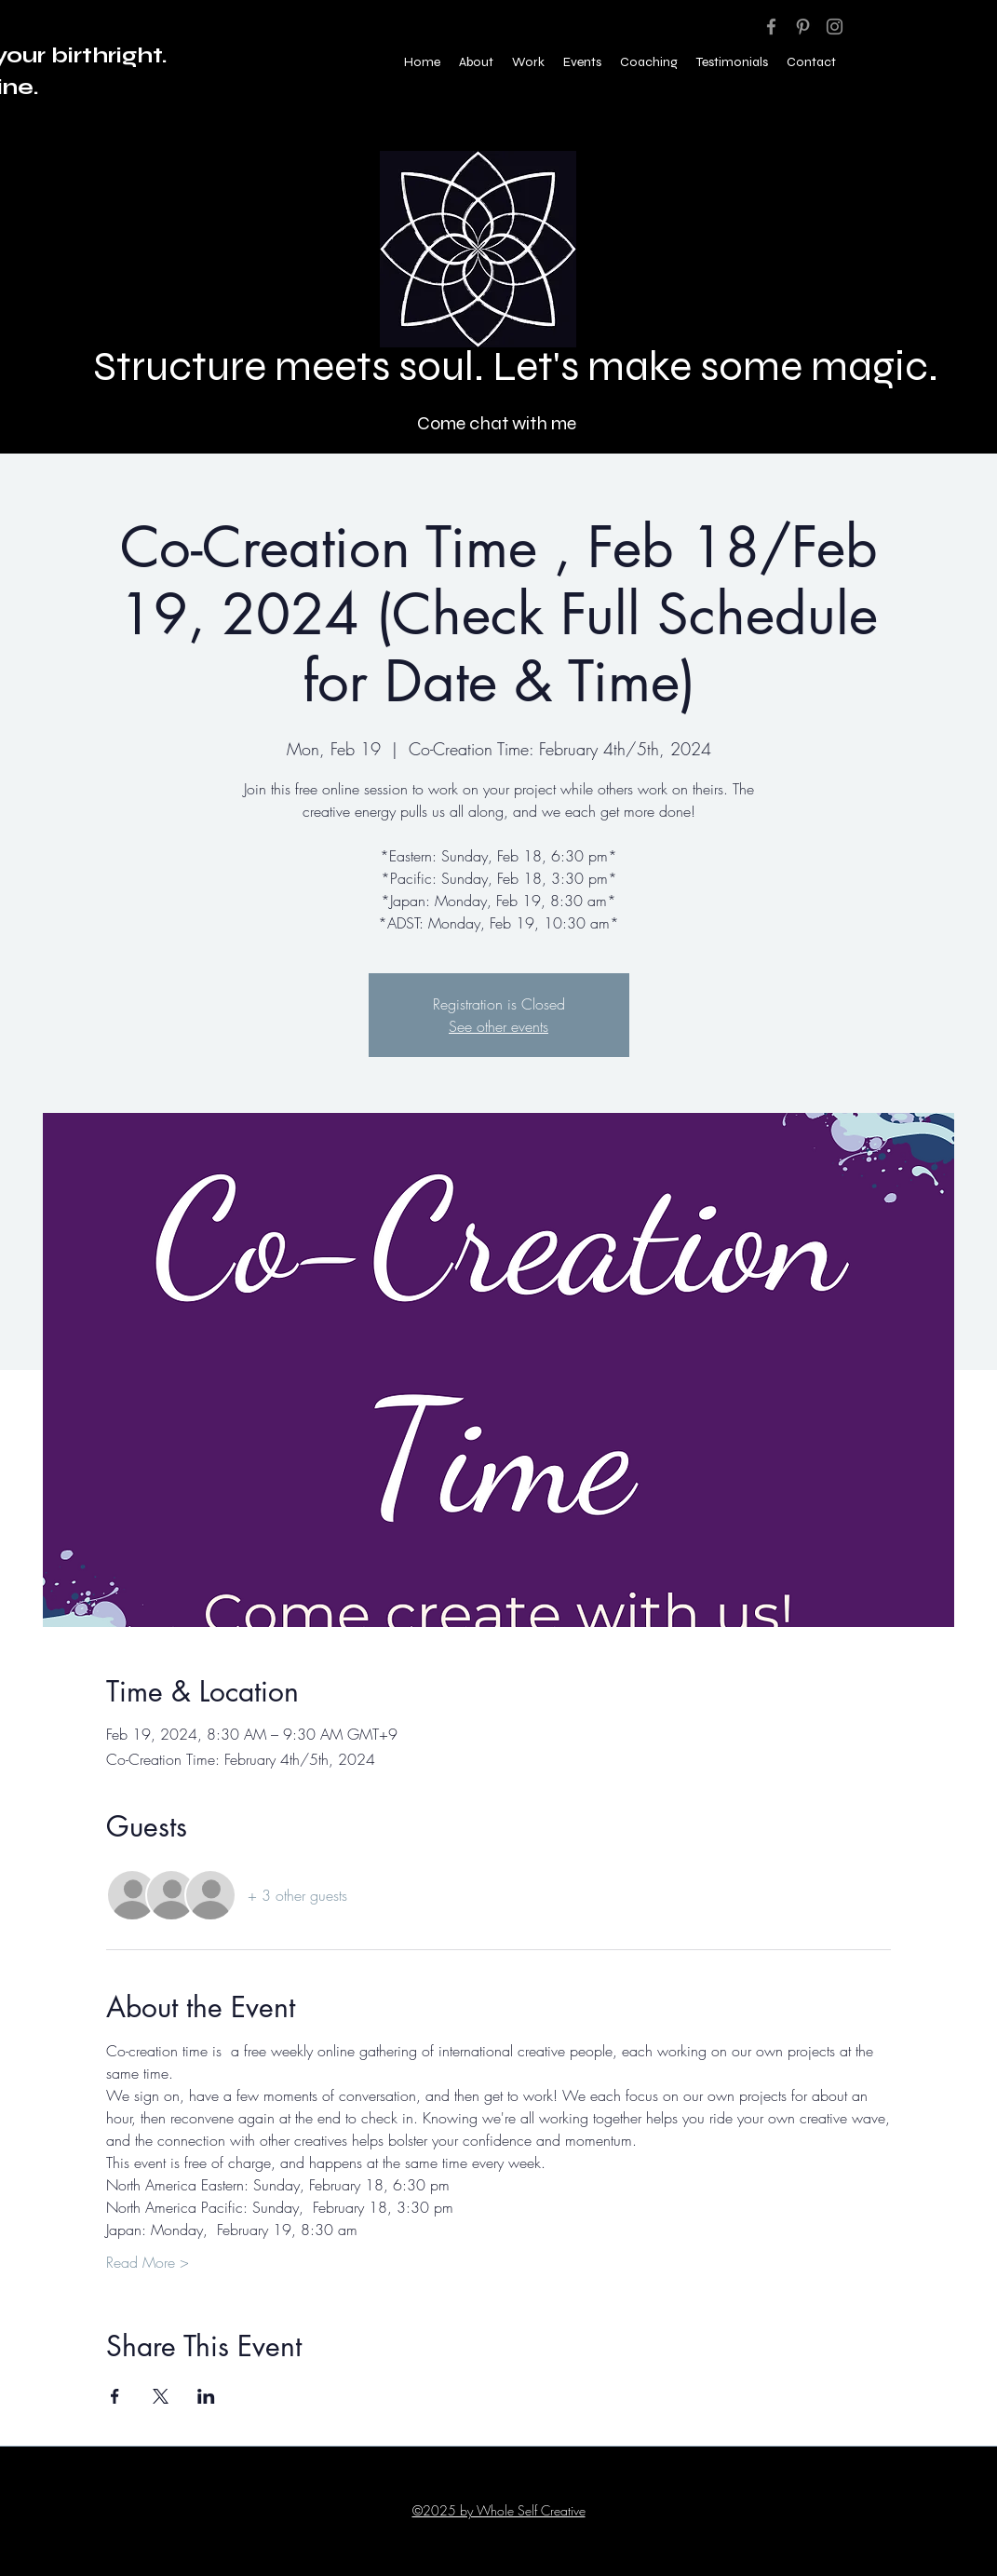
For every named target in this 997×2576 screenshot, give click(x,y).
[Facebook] (771, 26)
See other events (498, 1026)
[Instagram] (834, 26)
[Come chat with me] (498, 423)
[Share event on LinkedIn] (206, 2396)
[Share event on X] (160, 2396)
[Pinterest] (803, 26)
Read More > (147, 2262)
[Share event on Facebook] (115, 2396)
